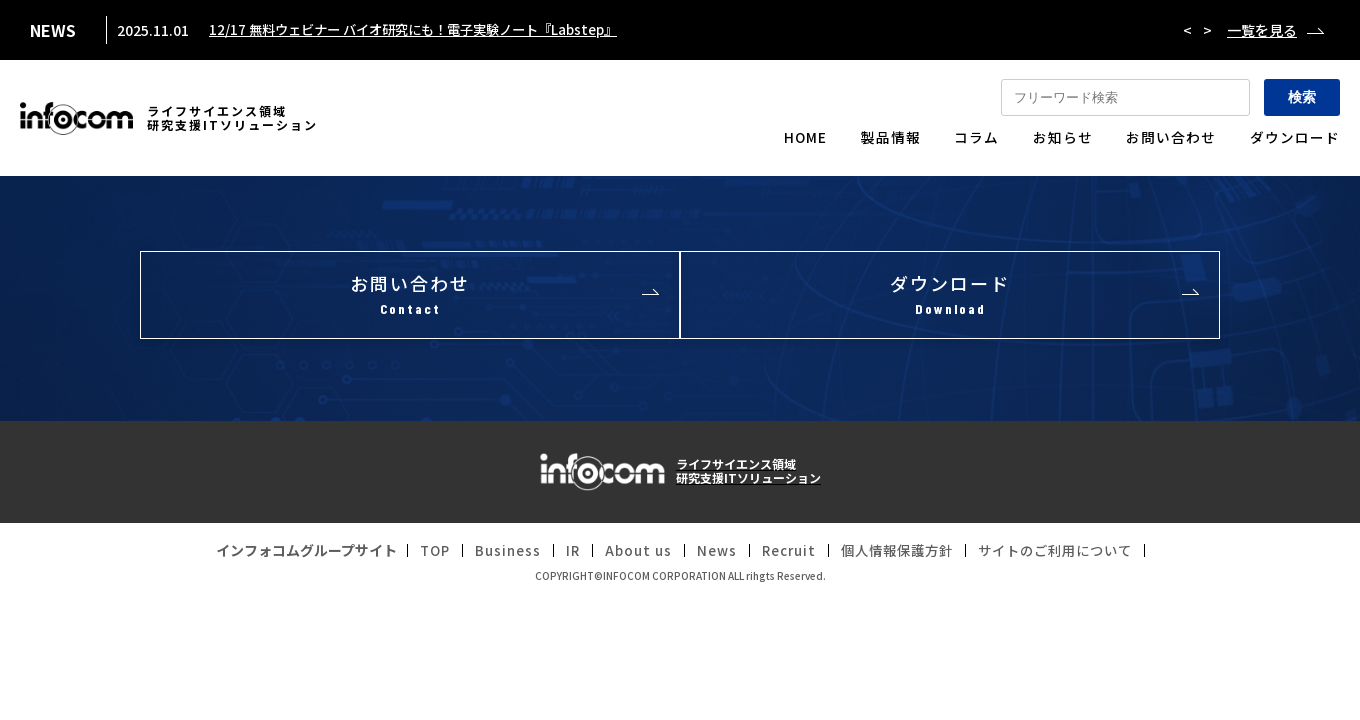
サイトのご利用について (1065, 553)
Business (495, 553)
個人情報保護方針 (898, 553)
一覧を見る (1262, 30)
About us (629, 553)
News (709, 553)
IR (561, 553)
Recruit (784, 553)
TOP (419, 553)
